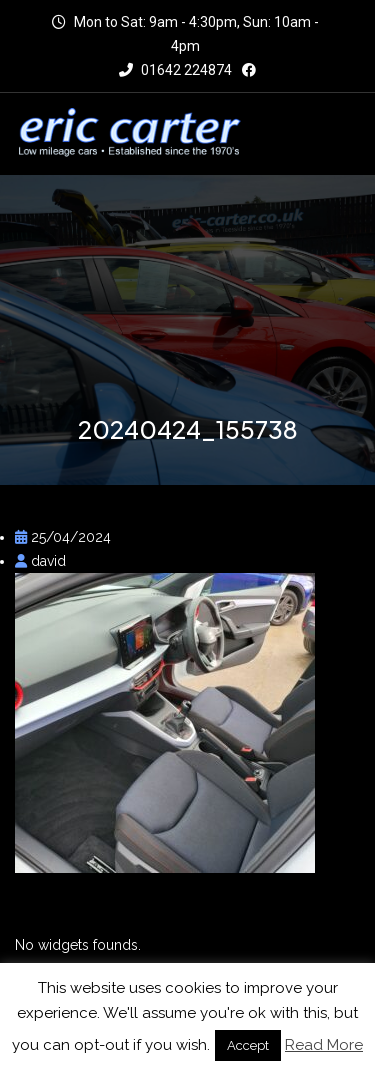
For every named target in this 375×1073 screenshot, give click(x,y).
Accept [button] (248, 1045)
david (40, 561)
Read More (324, 1045)
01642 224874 (175, 70)
